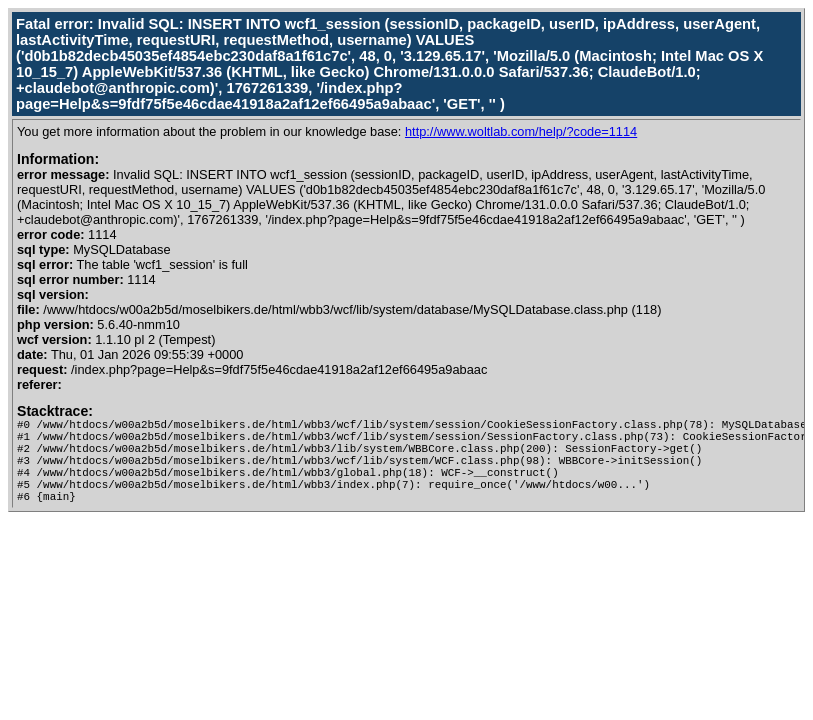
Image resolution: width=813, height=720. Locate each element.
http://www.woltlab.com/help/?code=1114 (521, 131)
